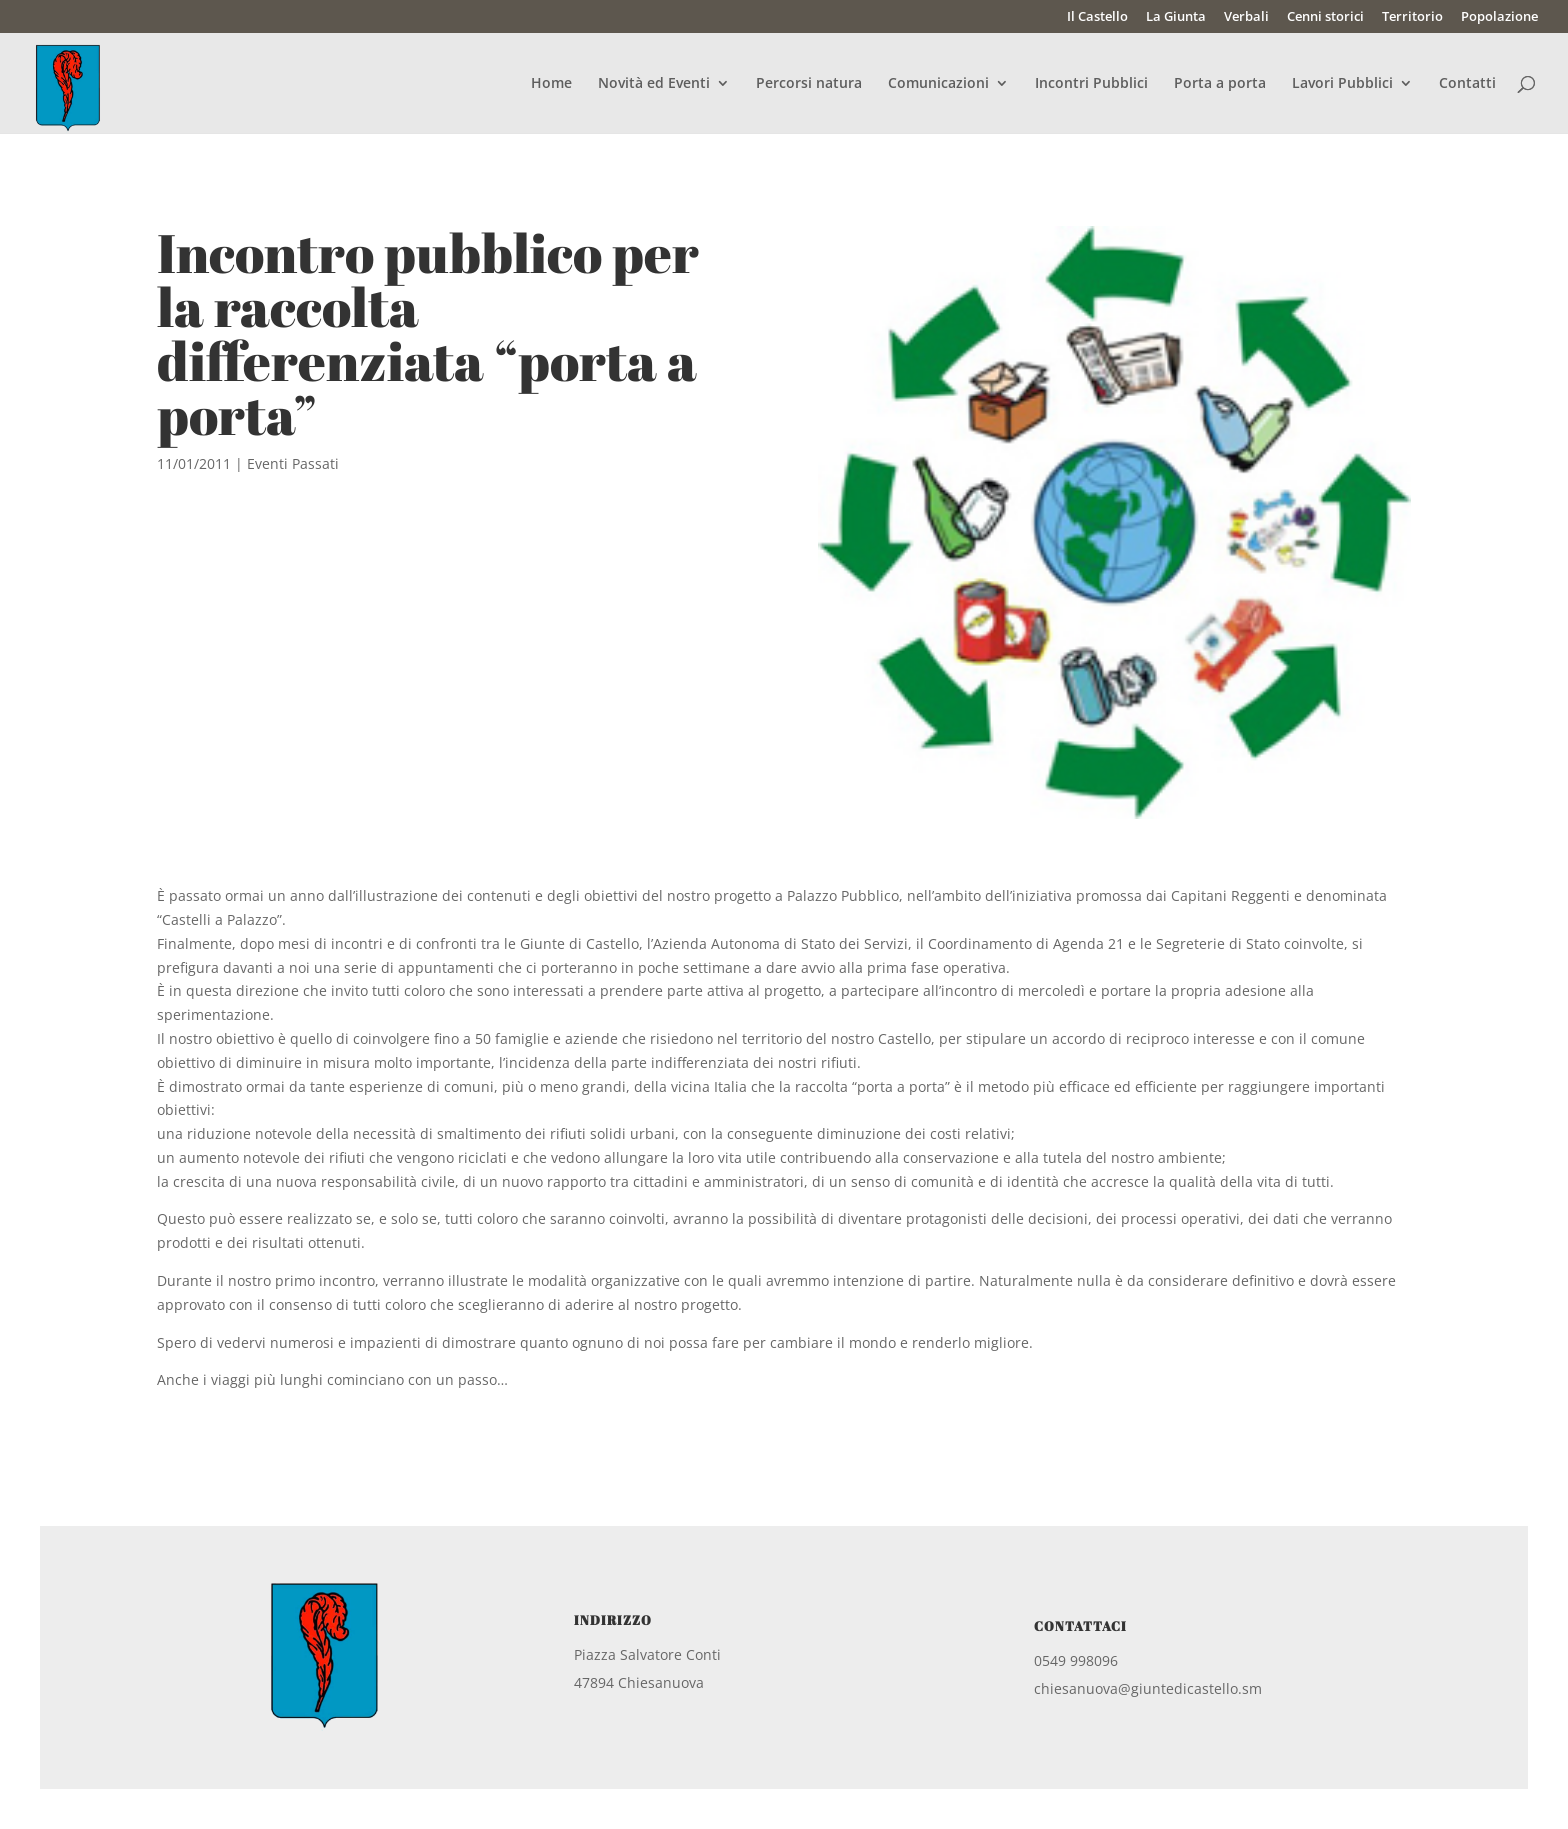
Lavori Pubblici (1342, 84)
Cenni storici (1325, 17)
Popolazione (1499, 17)
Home (551, 84)
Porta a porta (1220, 84)
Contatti (1467, 84)
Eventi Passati (293, 463)
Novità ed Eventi (654, 84)
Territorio (1412, 17)
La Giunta (1176, 17)
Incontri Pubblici (1091, 84)
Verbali (1246, 17)
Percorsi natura (809, 84)
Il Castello (1097, 17)
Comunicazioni (938, 84)
